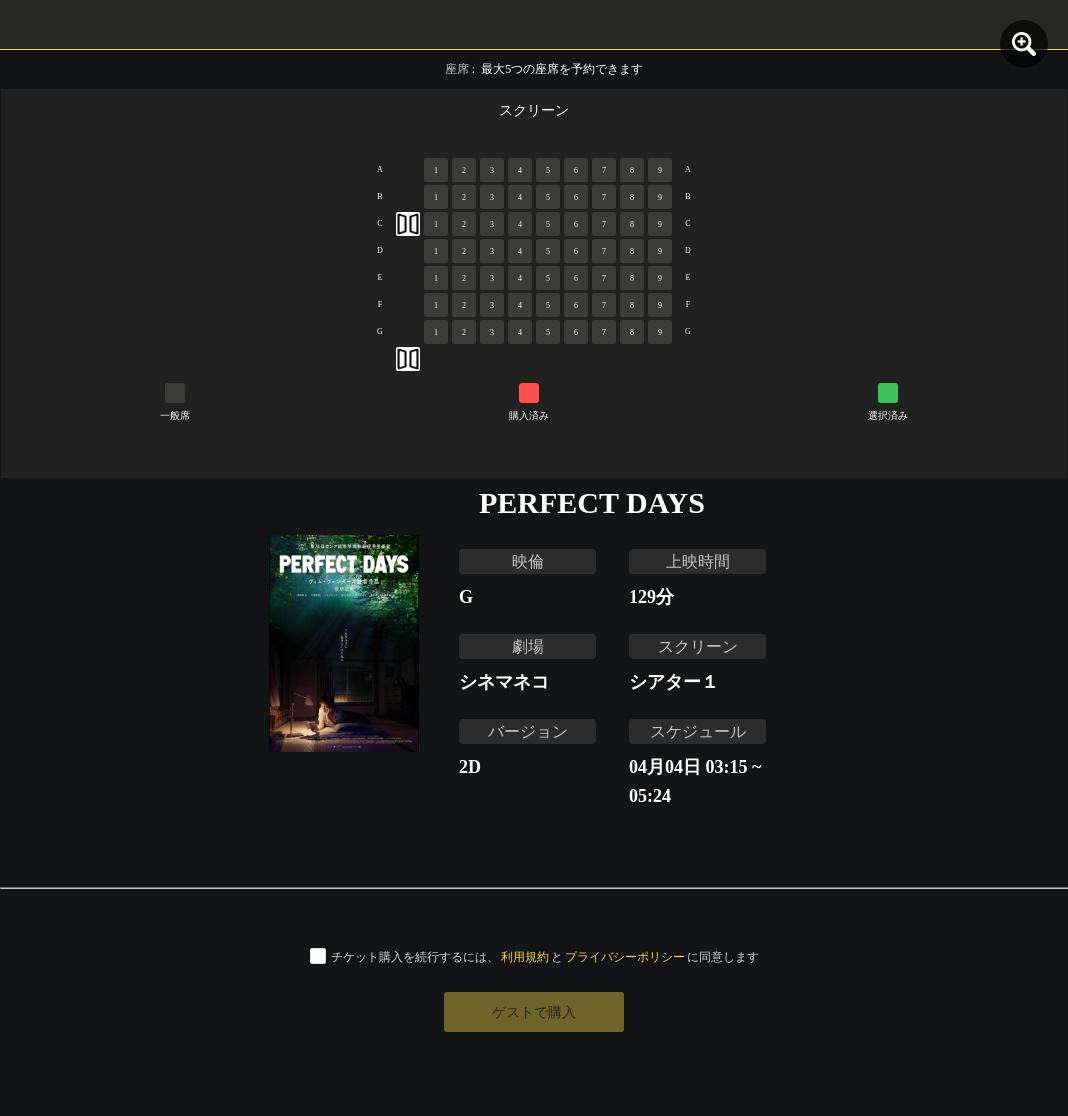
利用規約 (525, 956)
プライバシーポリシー (625, 956)
